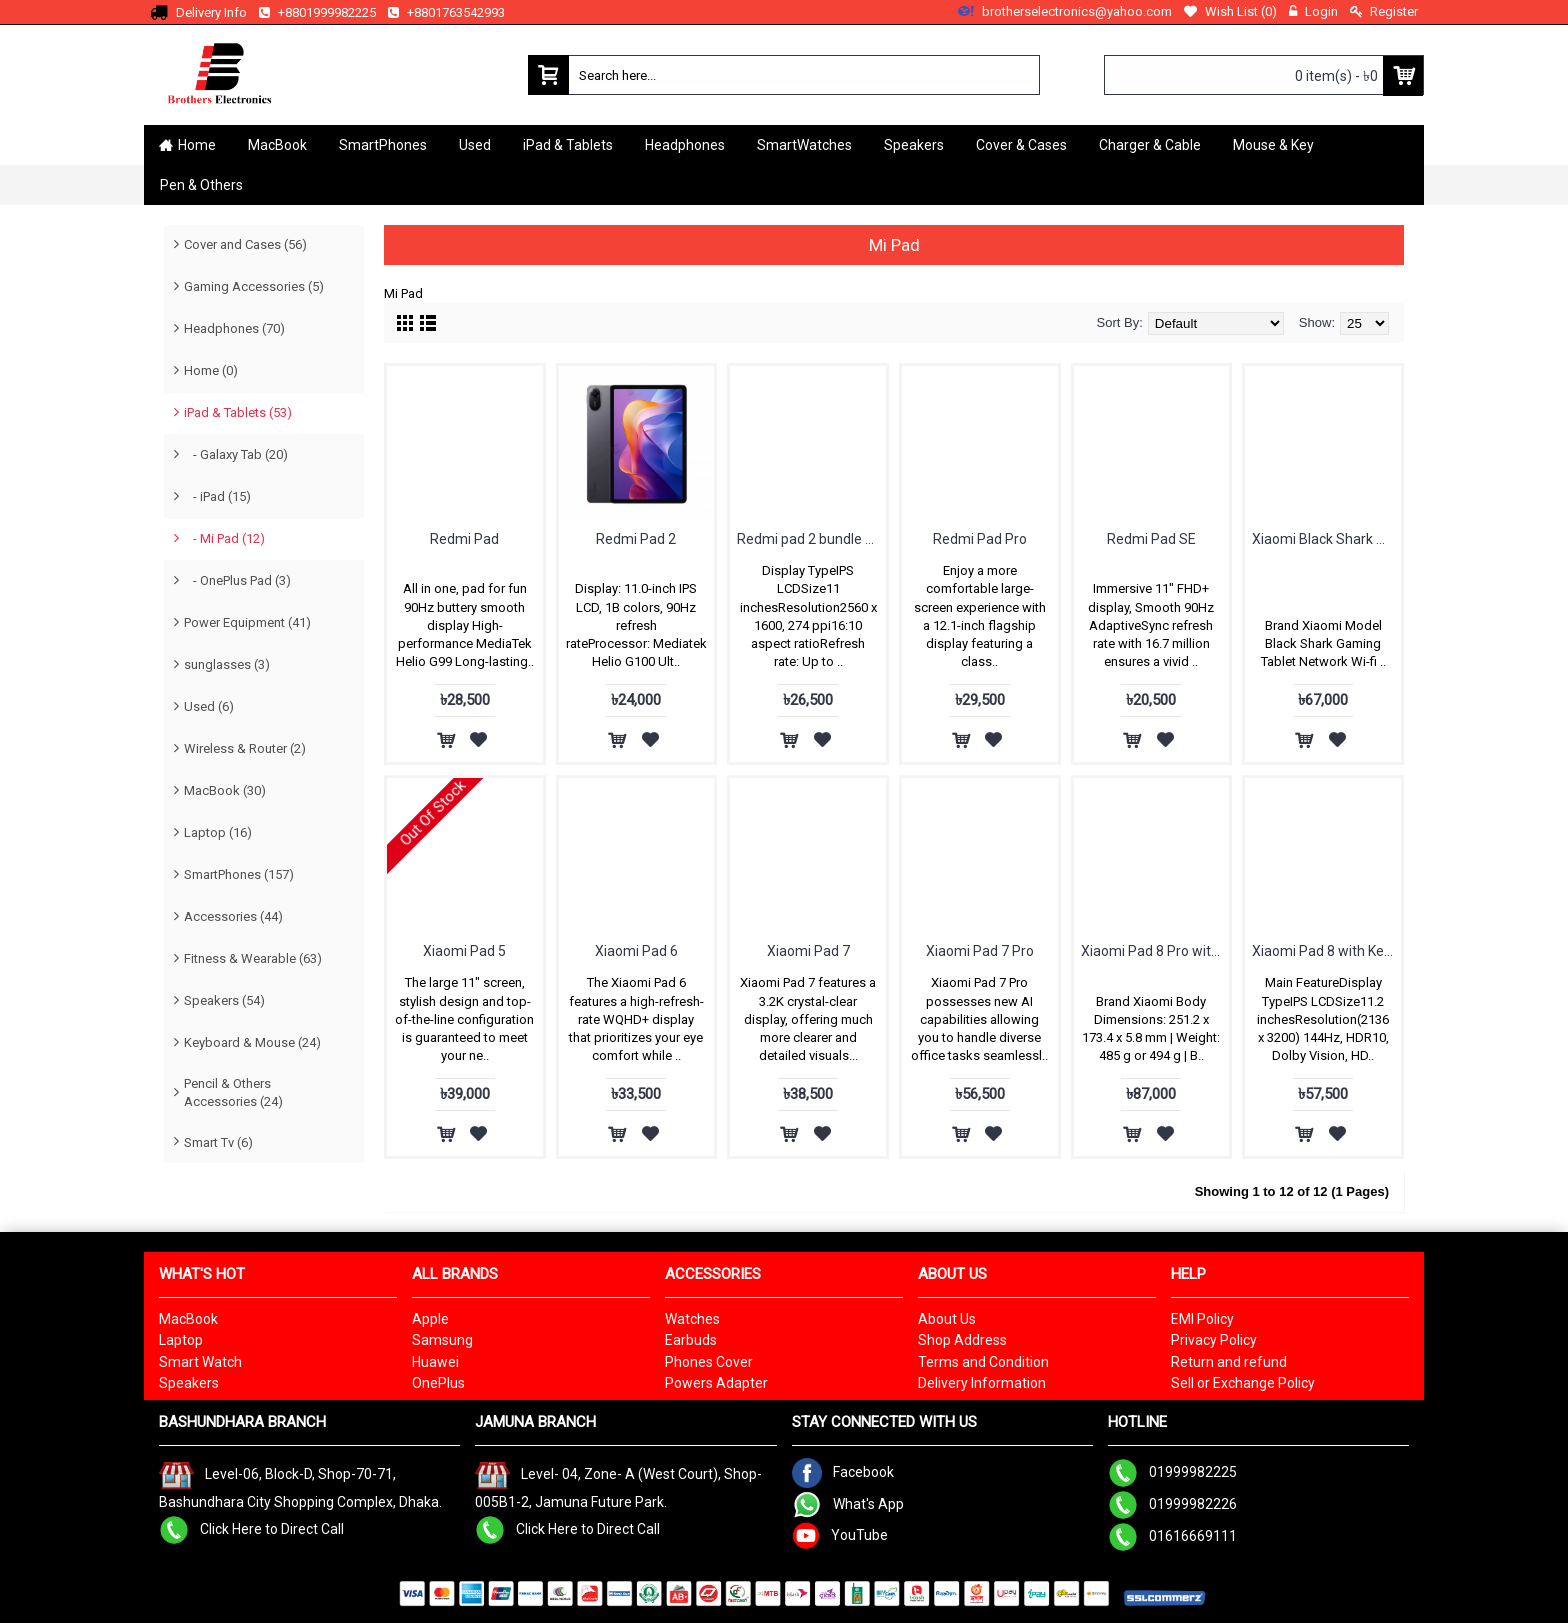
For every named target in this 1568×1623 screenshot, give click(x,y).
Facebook (843, 1472)
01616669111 (1172, 1536)
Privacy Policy (1214, 1340)
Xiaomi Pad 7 (808, 951)
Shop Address (962, 1340)
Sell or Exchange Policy (1243, 1383)
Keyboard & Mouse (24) (252, 1042)
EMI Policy (1202, 1319)
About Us (947, 1319)
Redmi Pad (464, 539)
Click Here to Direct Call (251, 1528)
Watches (692, 1319)
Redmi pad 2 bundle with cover (811, 539)
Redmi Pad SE (1151, 539)
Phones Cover (709, 1362)
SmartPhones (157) (239, 874)
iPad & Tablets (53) (238, 412)
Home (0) (211, 370)
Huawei (435, 1362)
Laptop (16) (218, 832)
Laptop (181, 1340)
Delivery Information (982, 1383)
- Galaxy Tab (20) (236, 454)
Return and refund (1229, 1362)
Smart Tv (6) (218, 1142)
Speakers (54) (224, 1000)
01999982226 (1172, 1504)
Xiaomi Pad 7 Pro (980, 951)
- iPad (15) (217, 496)
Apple (430, 1319)
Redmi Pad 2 (636, 539)
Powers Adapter (716, 1383)
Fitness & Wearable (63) (253, 958)
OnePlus (438, 1383)
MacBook (188, 1319)
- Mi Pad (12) (224, 538)
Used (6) (209, 706)
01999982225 (1172, 1472)
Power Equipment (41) (247, 622)
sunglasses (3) (227, 664)
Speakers (189, 1383)
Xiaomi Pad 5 (464, 951)
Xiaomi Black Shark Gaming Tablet (1326, 539)
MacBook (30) (225, 790)
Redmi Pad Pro (980, 539)
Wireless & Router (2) (245, 748)
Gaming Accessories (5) (254, 286)
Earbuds (691, 1340)
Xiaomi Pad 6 (636, 951)
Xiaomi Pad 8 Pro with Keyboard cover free (1155, 951)
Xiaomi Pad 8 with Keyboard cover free (1326, 951)
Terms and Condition (983, 1362)
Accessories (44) (233, 916)
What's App (848, 1504)
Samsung (442, 1340)
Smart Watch (200, 1362)
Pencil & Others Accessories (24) (233, 1092)
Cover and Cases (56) (245, 244)
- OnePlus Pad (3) (237, 580)
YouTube (840, 1535)
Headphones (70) (234, 328)
